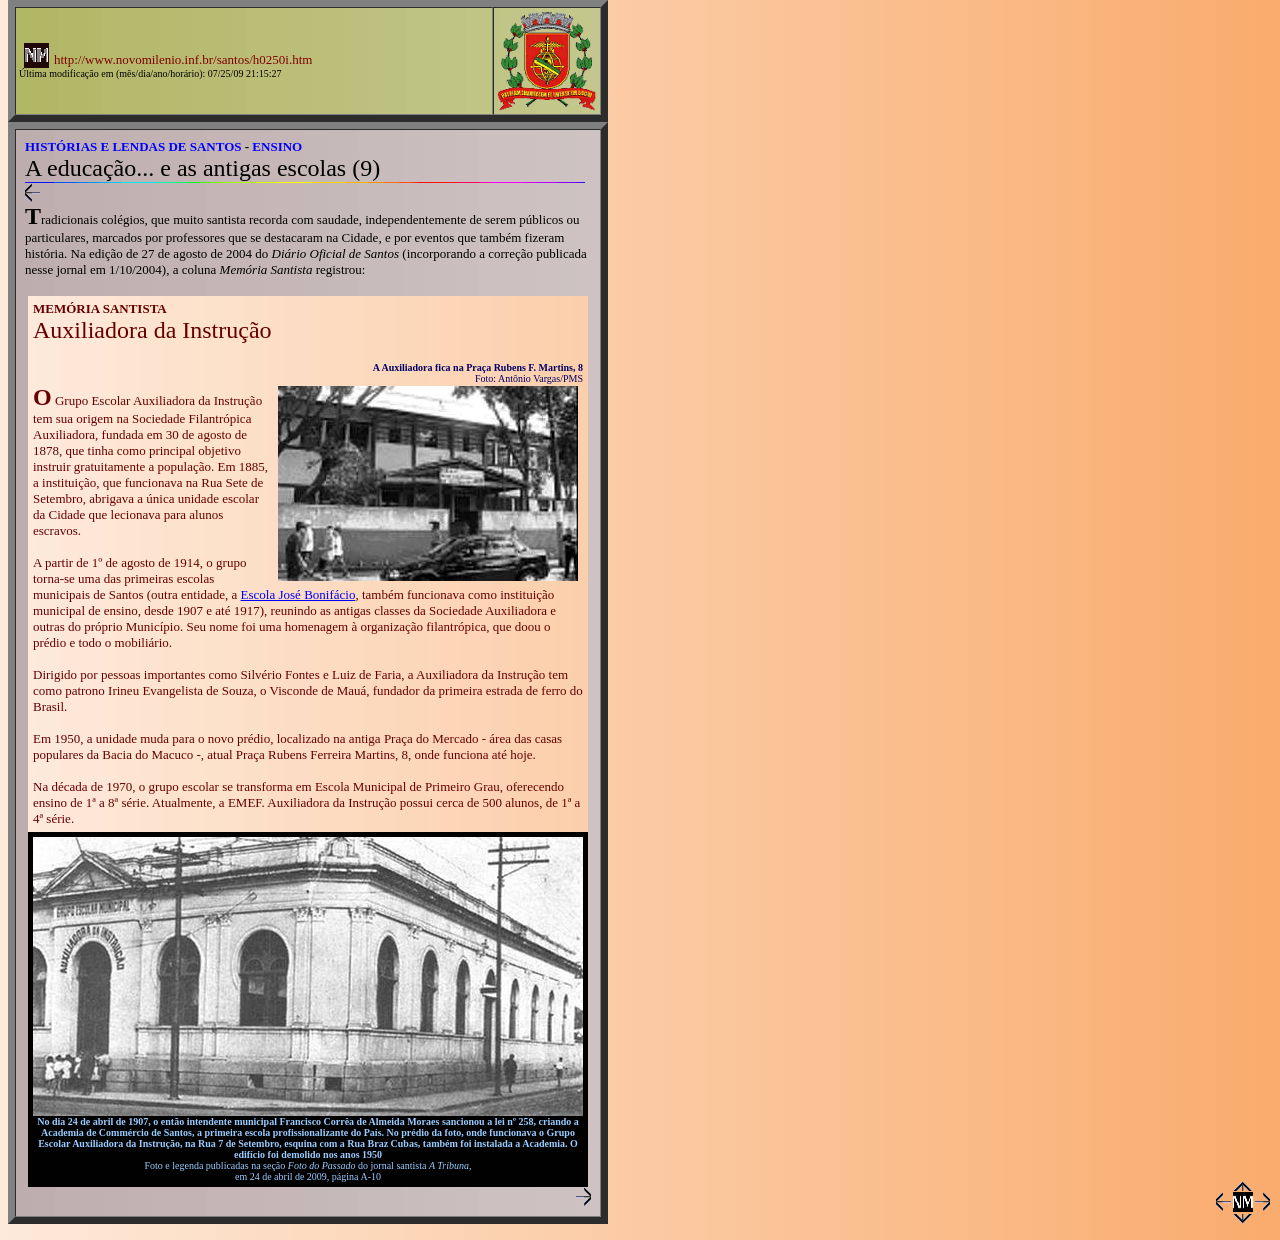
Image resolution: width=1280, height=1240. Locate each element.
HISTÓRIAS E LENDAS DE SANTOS (133, 146)
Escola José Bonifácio (298, 594)
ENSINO (277, 146)
